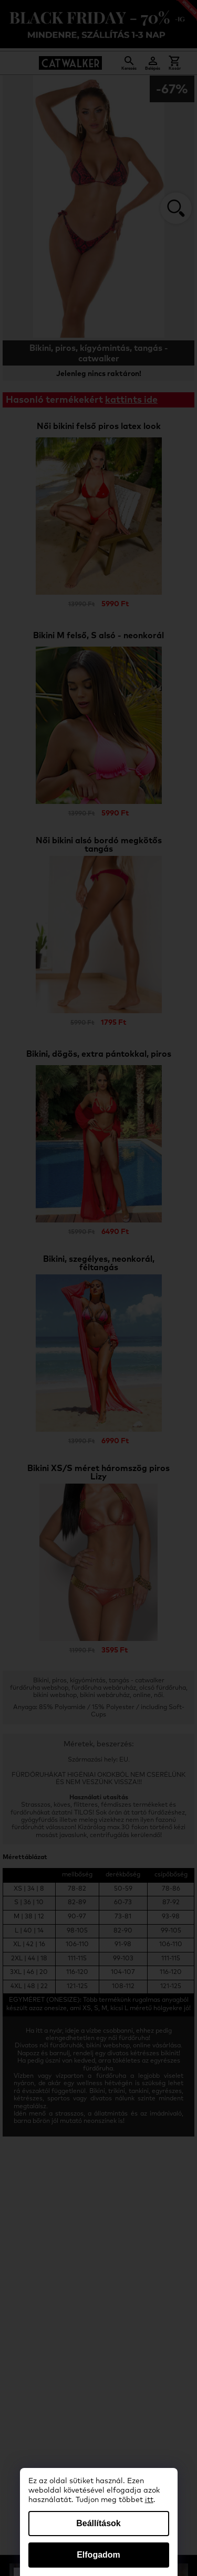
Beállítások (98, 2523)
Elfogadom (98, 2554)
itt (149, 2500)
